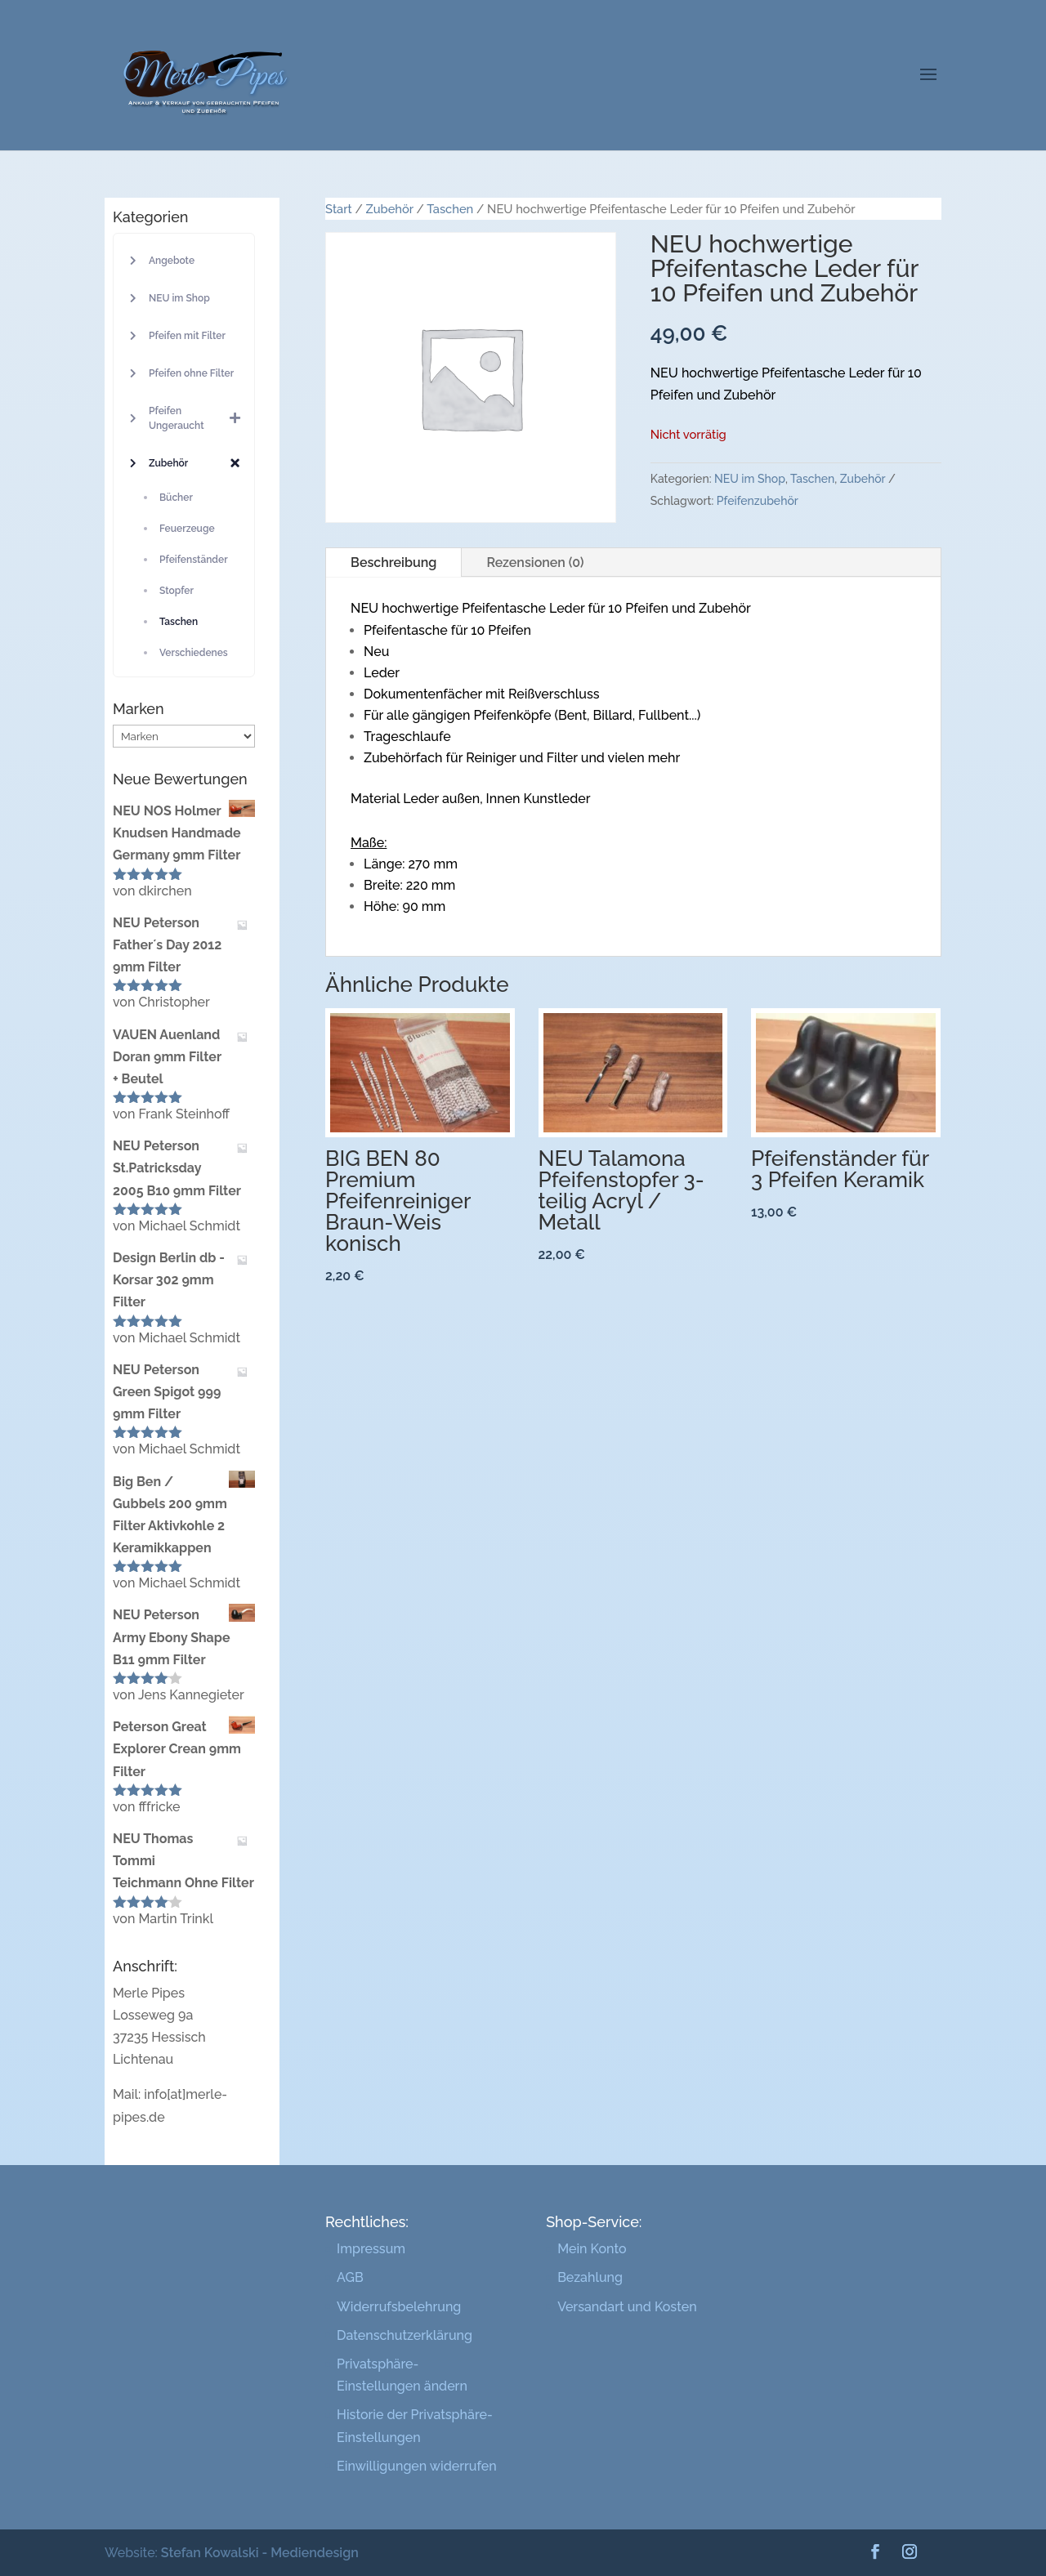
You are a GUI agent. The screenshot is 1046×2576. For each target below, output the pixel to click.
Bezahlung (590, 2277)
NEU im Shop (749, 478)
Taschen (450, 209)
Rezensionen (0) (534, 562)
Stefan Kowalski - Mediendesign (260, 2552)
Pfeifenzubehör (757, 500)
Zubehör (389, 209)
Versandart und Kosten (626, 2307)
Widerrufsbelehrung (399, 2307)
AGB (350, 2277)
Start (338, 209)
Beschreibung (393, 562)
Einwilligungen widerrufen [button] (417, 2466)
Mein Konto (591, 2249)
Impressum (371, 2249)
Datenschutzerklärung (404, 2335)
